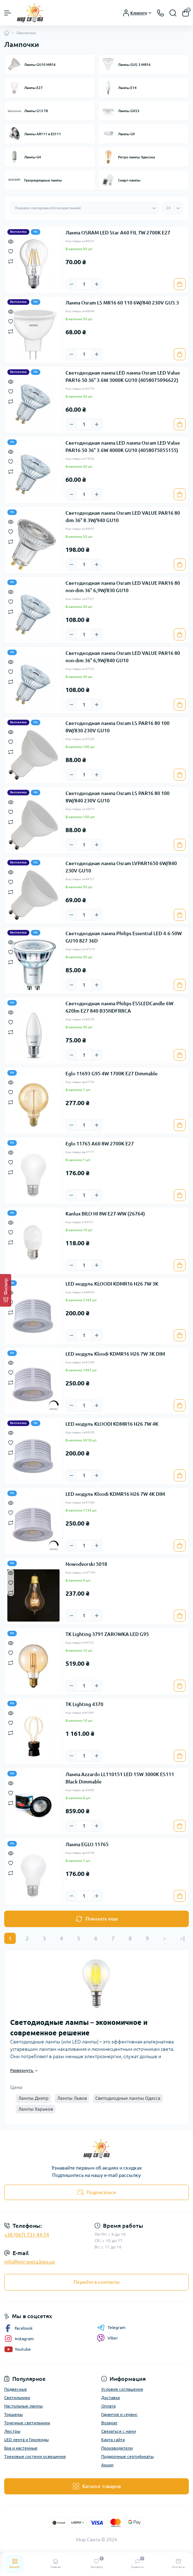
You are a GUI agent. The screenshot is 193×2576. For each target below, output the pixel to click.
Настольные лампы (23, 2406)
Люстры (12, 2431)
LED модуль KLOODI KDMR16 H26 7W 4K (112, 1424)
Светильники (17, 2397)
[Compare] (10, 261)
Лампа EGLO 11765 (87, 1844)
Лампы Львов (72, 2098)
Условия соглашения (122, 2389)
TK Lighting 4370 (84, 1704)
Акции (107, 2464)
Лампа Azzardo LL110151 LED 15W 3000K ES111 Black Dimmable (120, 1778)
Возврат (109, 2422)
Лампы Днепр (33, 2098)
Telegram (111, 2327)
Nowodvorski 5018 (86, 1564)
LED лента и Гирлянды (26, 2439)
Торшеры (13, 2414)
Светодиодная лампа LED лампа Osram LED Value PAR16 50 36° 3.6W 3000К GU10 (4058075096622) (123, 376)
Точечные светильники (27, 2422)
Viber (107, 2338)
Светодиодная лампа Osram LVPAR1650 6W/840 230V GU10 (121, 867)
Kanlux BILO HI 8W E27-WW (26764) (105, 1214)
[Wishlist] (10, 251)
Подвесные (15, 2389)
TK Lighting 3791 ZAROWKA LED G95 (107, 1634)
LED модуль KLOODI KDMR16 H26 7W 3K (112, 1284)
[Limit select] (172, 208)
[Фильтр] (5, 1290)
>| (182, 1938)
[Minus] (71, 284)
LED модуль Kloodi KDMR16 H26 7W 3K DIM (115, 1354)
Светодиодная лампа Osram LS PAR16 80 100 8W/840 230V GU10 (118, 796)
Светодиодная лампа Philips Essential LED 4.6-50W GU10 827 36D (124, 937)
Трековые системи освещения (35, 2456)
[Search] (173, 12)
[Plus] (96, 284)
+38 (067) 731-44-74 (26, 2235)
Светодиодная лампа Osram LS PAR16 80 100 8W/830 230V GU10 (118, 726)
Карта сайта (113, 2439)
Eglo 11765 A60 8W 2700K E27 (100, 1143)
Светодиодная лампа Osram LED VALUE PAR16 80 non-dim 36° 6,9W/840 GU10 (123, 656)
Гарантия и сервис (119, 2414)
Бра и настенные (20, 2448)
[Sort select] (84, 208)
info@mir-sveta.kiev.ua (29, 2262)
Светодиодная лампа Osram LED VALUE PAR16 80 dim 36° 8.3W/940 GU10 (123, 516)
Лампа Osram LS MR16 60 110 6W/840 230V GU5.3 (122, 303)
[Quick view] (10, 241)
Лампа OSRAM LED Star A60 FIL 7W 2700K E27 (118, 232)
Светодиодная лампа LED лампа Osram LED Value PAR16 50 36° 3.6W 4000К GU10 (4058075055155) (123, 446)
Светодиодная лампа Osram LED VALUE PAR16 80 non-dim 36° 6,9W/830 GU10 (123, 586)
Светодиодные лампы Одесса (127, 2098)
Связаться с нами (118, 2431)
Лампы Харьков (35, 2108)
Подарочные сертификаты (127, 2456)
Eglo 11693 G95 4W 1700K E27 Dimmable (112, 1073)
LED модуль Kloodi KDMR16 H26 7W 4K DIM (115, 1494)
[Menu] (7, 13)
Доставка (110, 2397)
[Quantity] (84, 284)
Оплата (108, 2406)
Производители (117, 2448)
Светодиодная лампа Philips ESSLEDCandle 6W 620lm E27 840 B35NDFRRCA (119, 1007)
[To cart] (180, 284)
